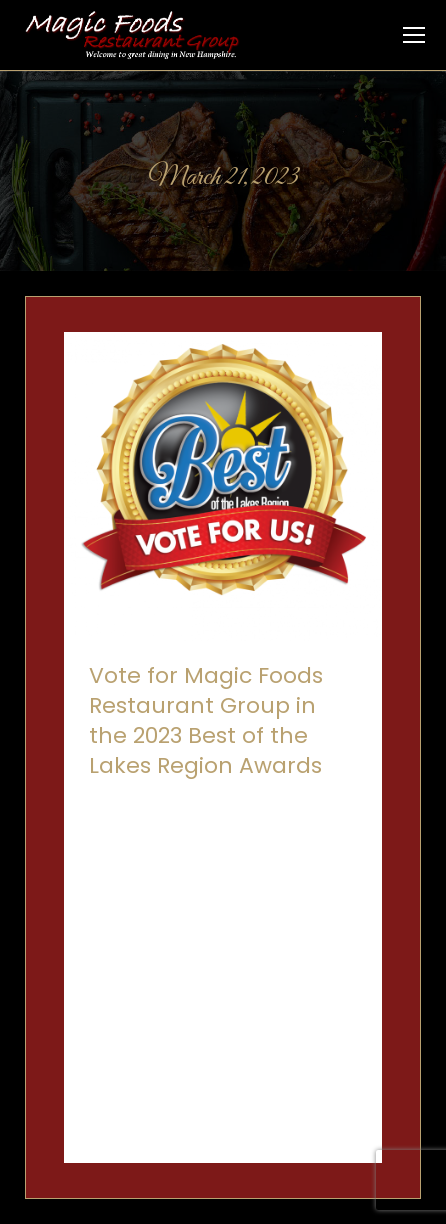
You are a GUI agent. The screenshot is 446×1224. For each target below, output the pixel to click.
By (198, 848)
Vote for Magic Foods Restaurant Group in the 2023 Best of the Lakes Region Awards (206, 720)
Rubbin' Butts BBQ (202, 825)
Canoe (111, 802)
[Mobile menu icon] (414, 35)
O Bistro (244, 802)
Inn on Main (176, 802)
